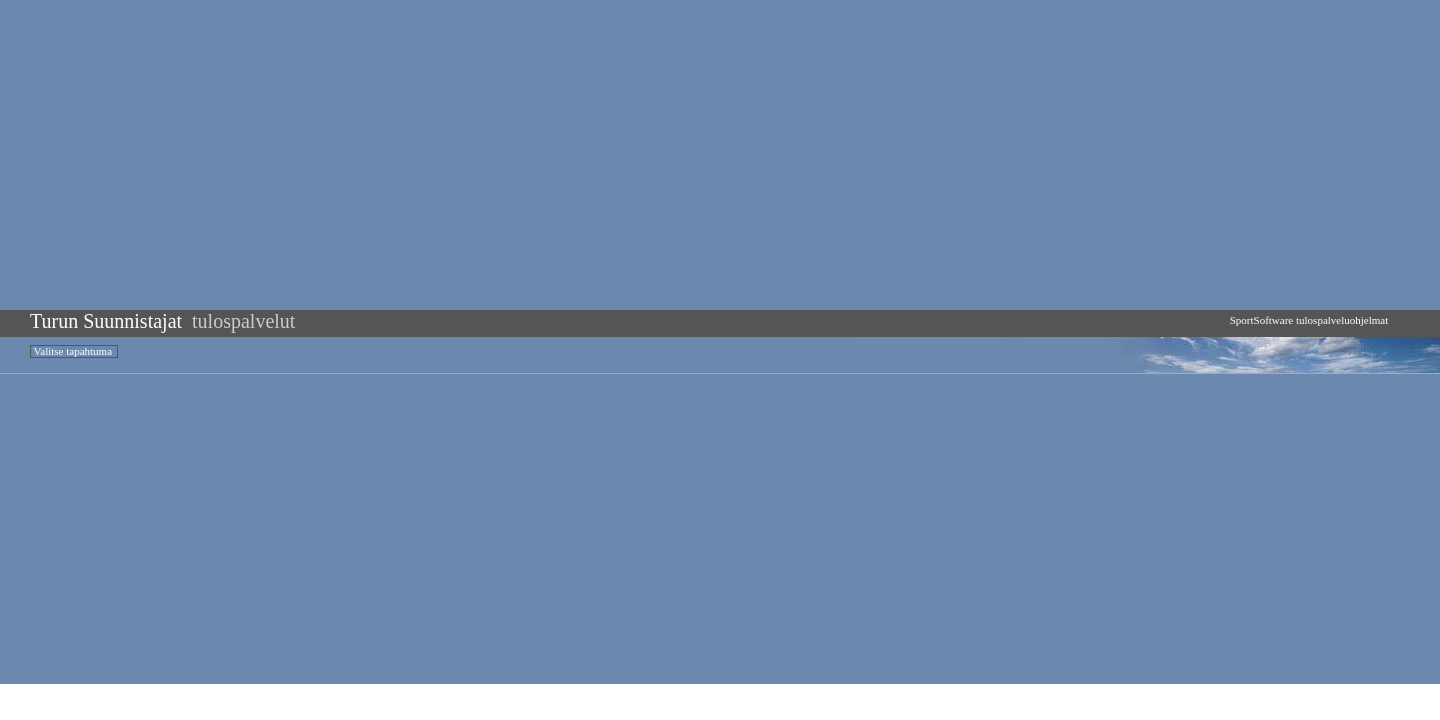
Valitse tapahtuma (73, 351)
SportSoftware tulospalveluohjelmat (1309, 320)
